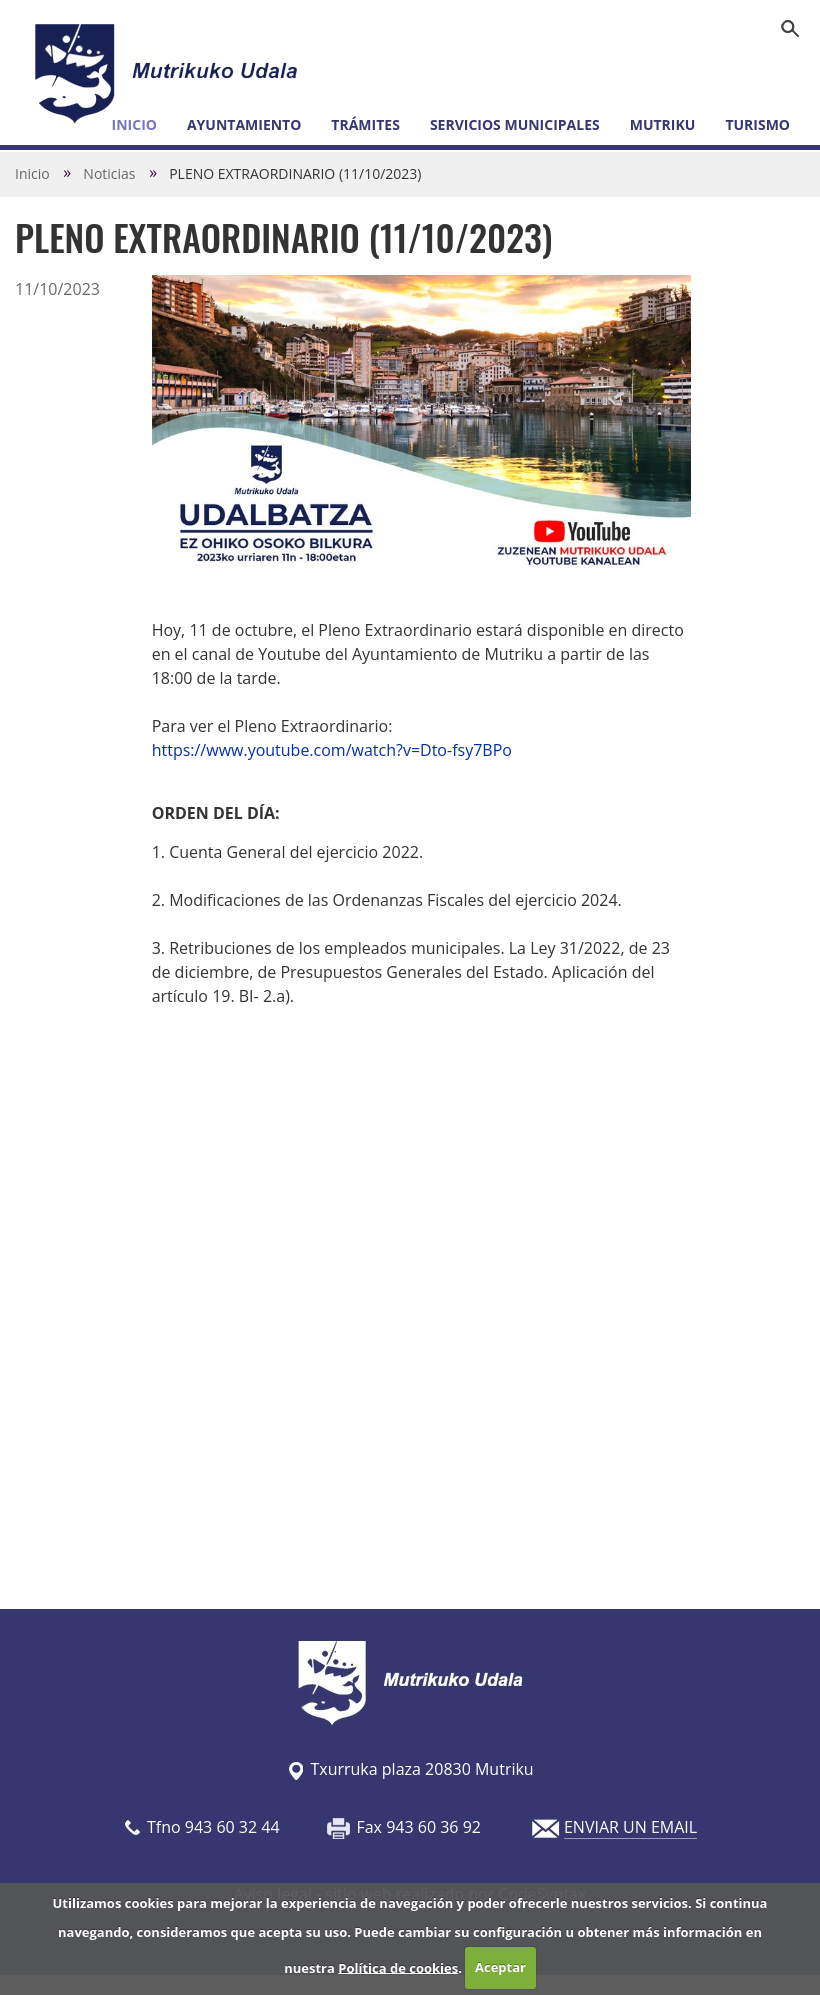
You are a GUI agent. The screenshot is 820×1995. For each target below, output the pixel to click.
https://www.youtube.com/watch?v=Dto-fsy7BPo (332, 750)
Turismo (757, 124)
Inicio (32, 173)
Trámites (365, 124)
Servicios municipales (515, 124)
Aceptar (500, 1967)
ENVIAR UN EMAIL (630, 1827)
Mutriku (663, 124)
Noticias (109, 173)
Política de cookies (398, 1967)
